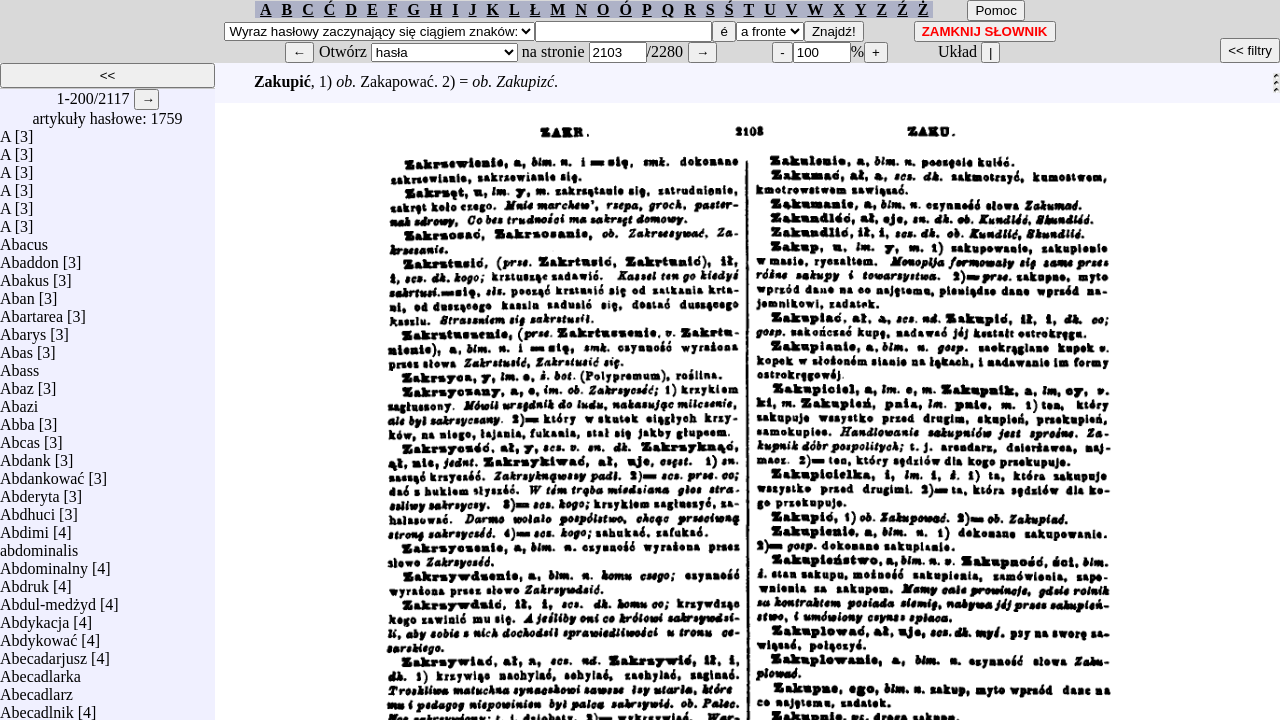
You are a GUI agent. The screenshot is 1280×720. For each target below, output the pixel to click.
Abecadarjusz (43, 653)
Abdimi (24, 527)
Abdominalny (44, 563)
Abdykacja (34, 617)
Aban (17, 293)
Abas (16, 347)
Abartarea (31, 311)
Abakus (24, 275)
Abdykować (38, 635)
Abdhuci (27, 509)
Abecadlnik (37, 707)
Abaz (17, 383)
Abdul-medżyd (48, 599)
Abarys (23, 329)
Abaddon (29, 257)
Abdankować (42, 473)
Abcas (20, 437)
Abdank (25, 455)
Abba (17, 419)
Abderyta (30, 491)
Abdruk (24, 581)
